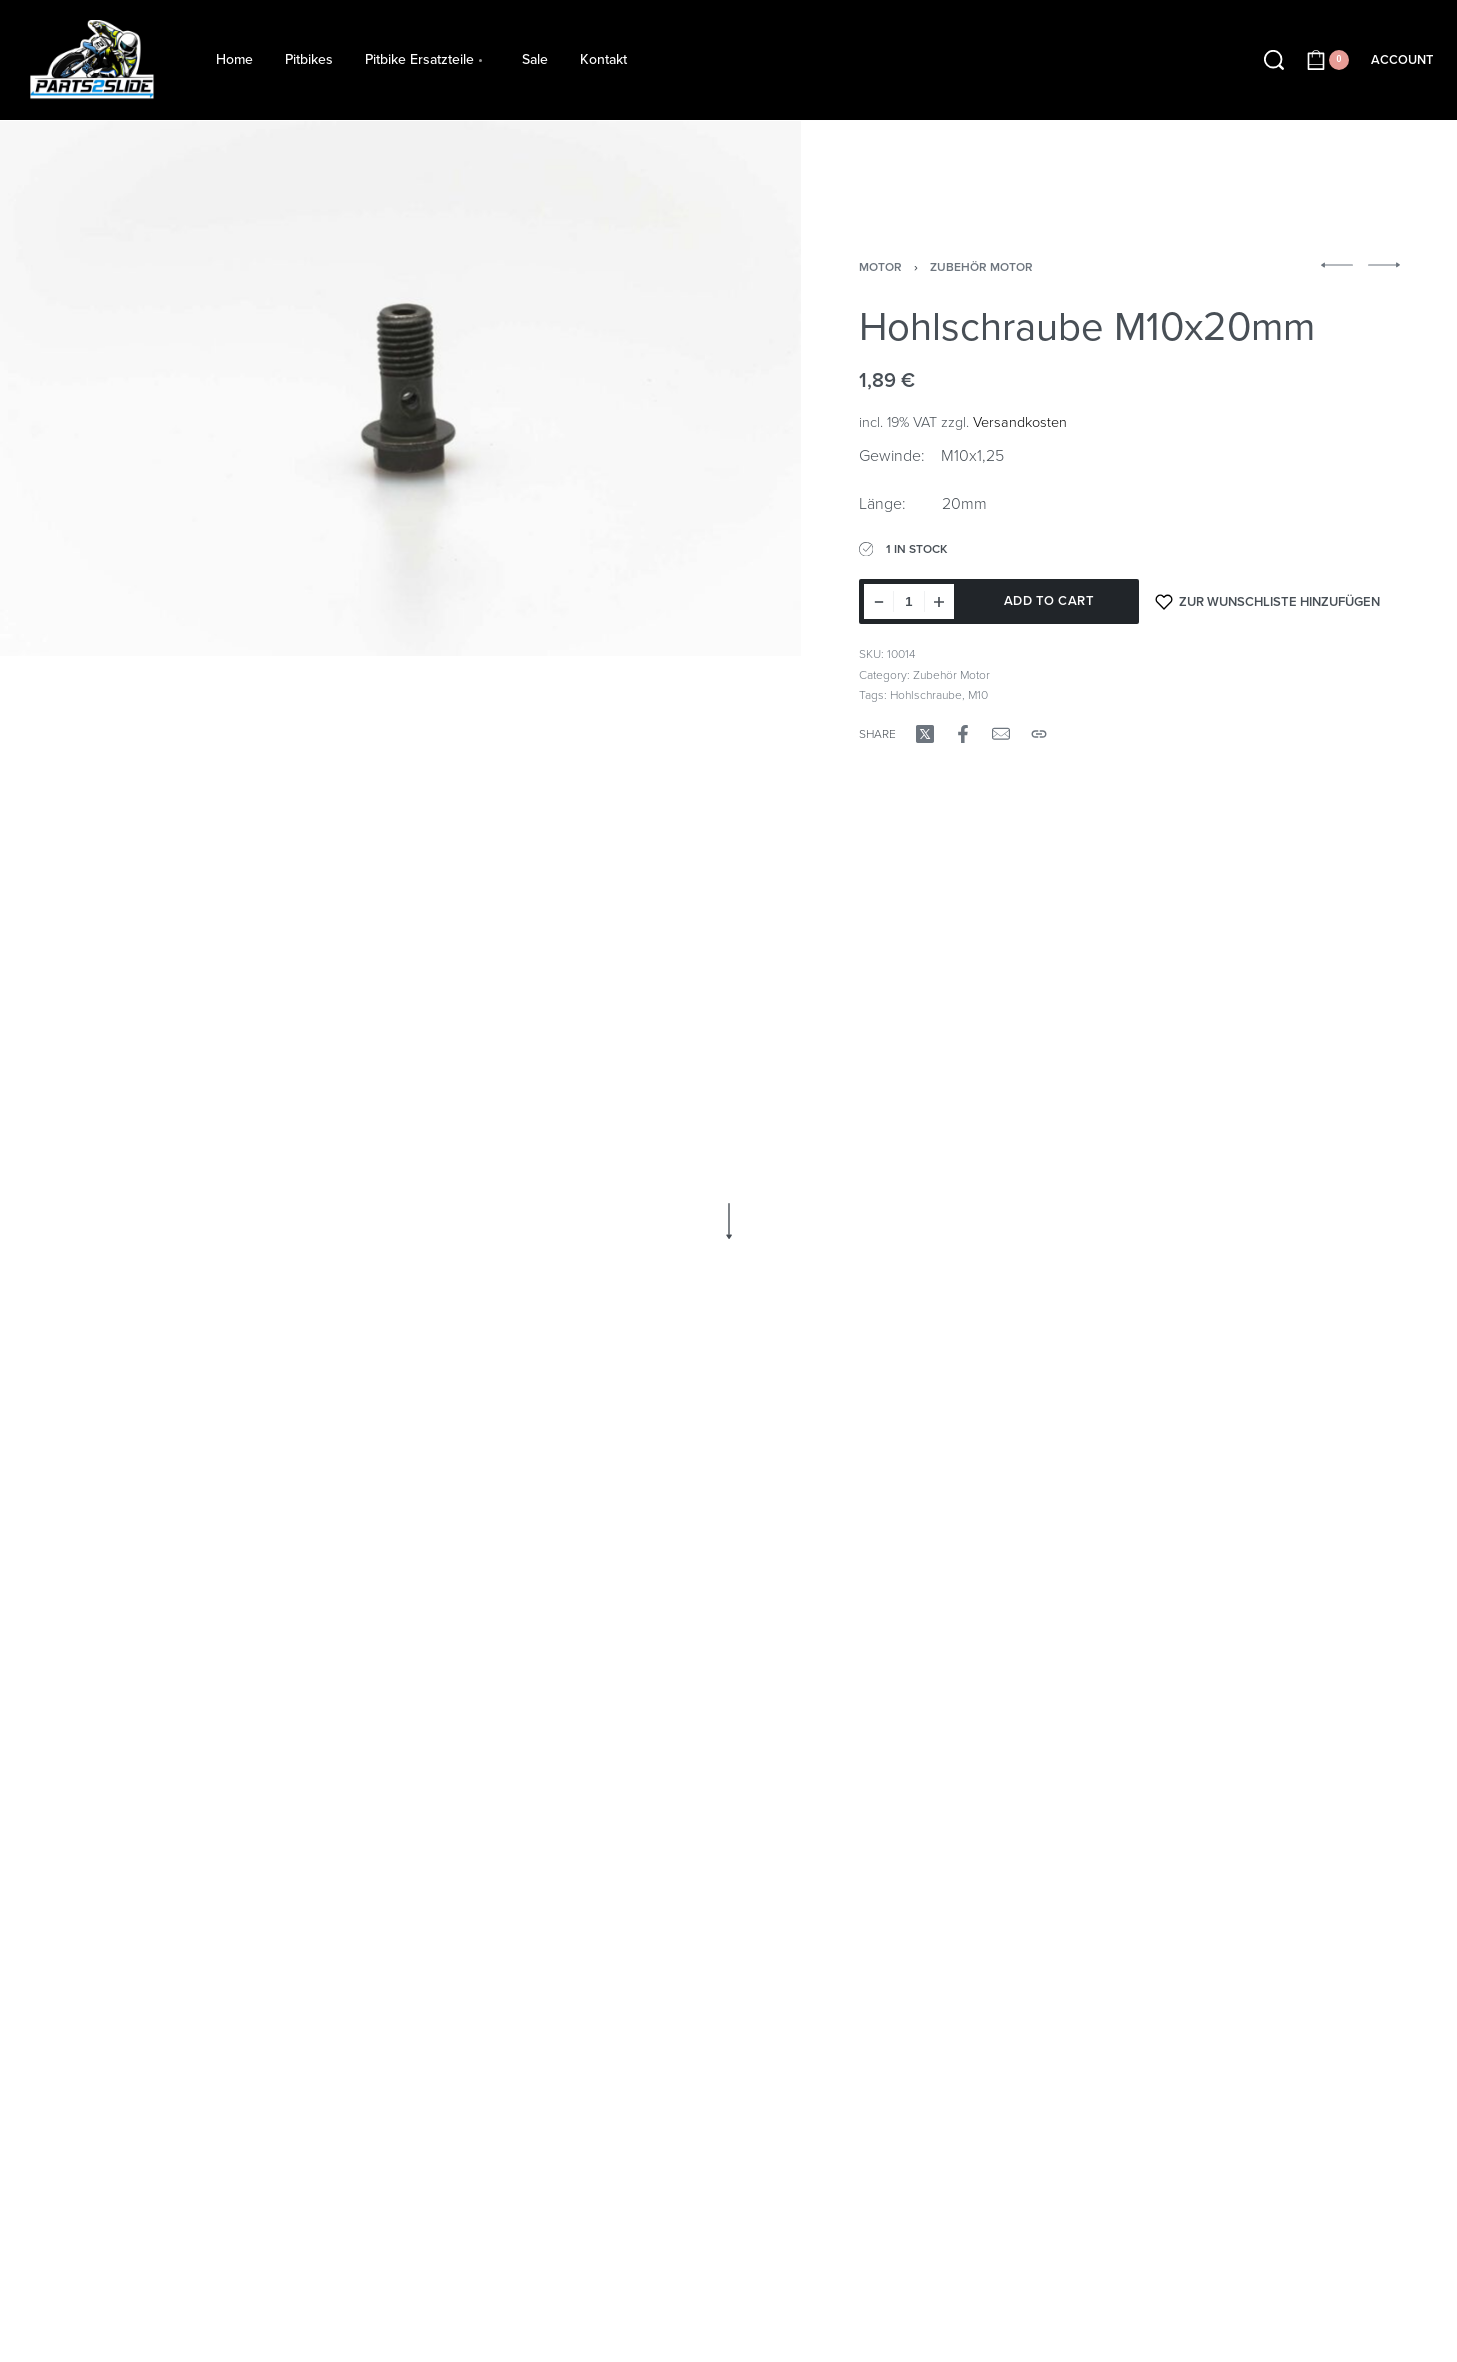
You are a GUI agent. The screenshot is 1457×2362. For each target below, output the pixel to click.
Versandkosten (1020, 422)
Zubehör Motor (981, 267)
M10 (978, 695)
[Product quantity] (909, 601)
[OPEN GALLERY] (400, 388)
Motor (880, 267)
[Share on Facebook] (963, 734)
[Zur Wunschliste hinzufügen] (1268, 601)
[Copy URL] (1039, 734)
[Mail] (1001, 734)
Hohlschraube (926, 695)
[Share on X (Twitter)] (925, 734)
